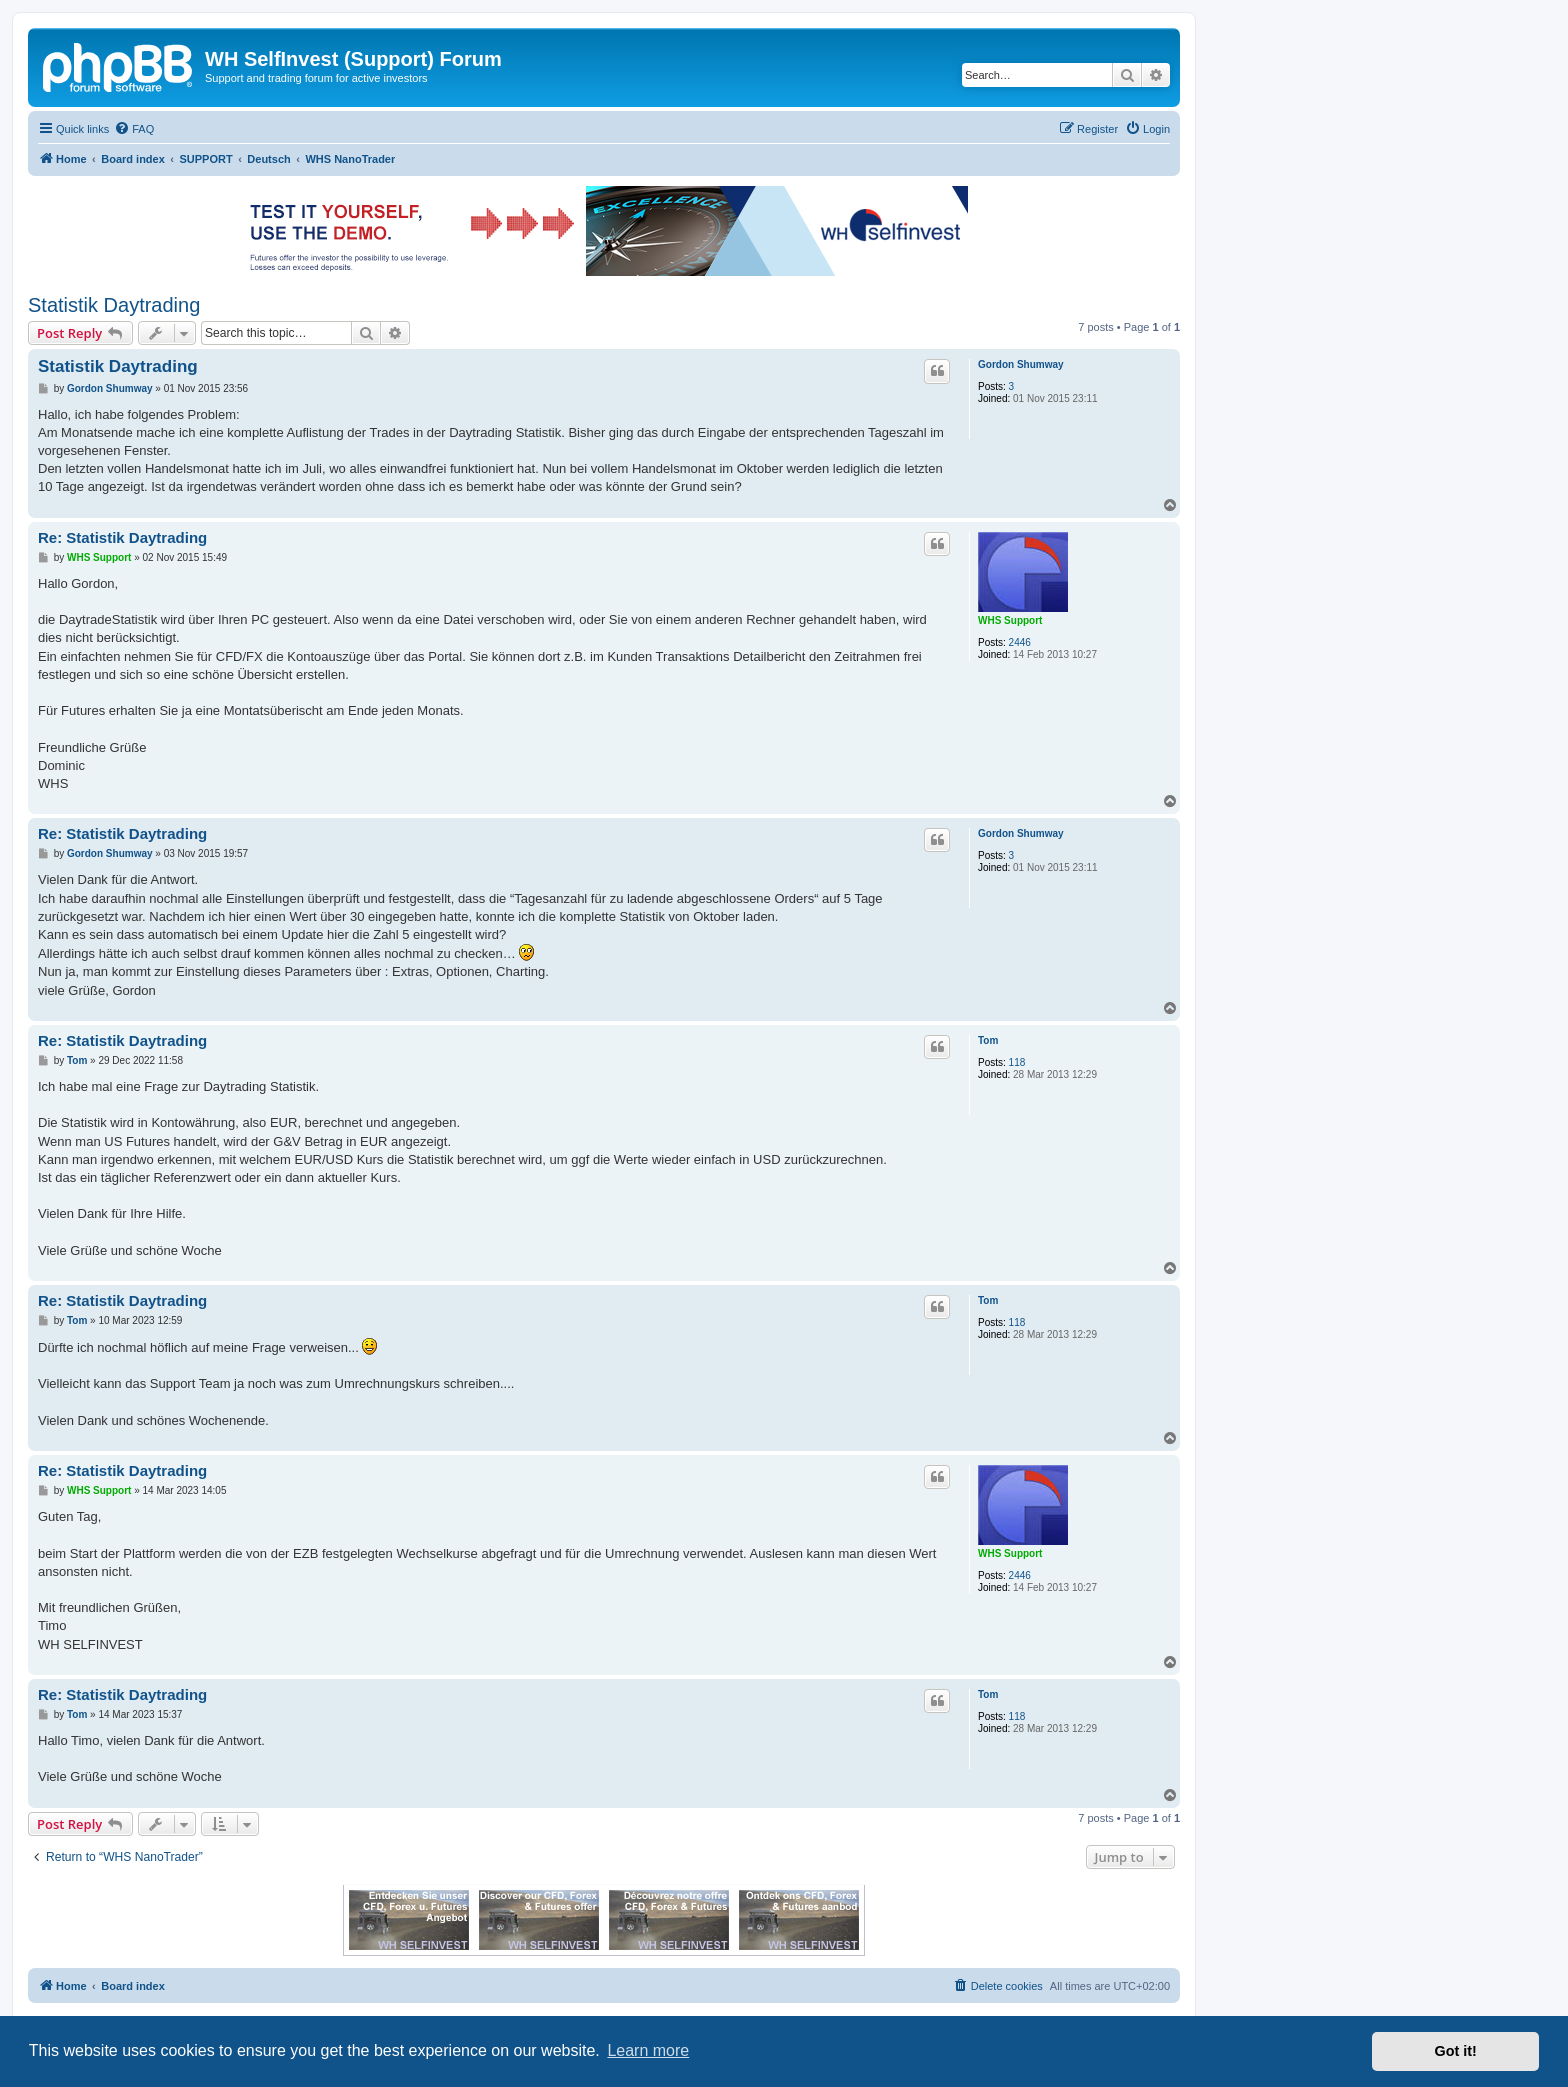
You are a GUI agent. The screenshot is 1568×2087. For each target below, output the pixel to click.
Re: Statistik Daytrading (122, 537)
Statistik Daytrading (114, 305)
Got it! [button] (1456, 2051)
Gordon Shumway (1021, 364)
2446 (1020, 642)
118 (1017, 1062)
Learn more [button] (648, 2050)
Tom (988, 1040)
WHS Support (1010, 620)
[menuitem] (134, 129)
